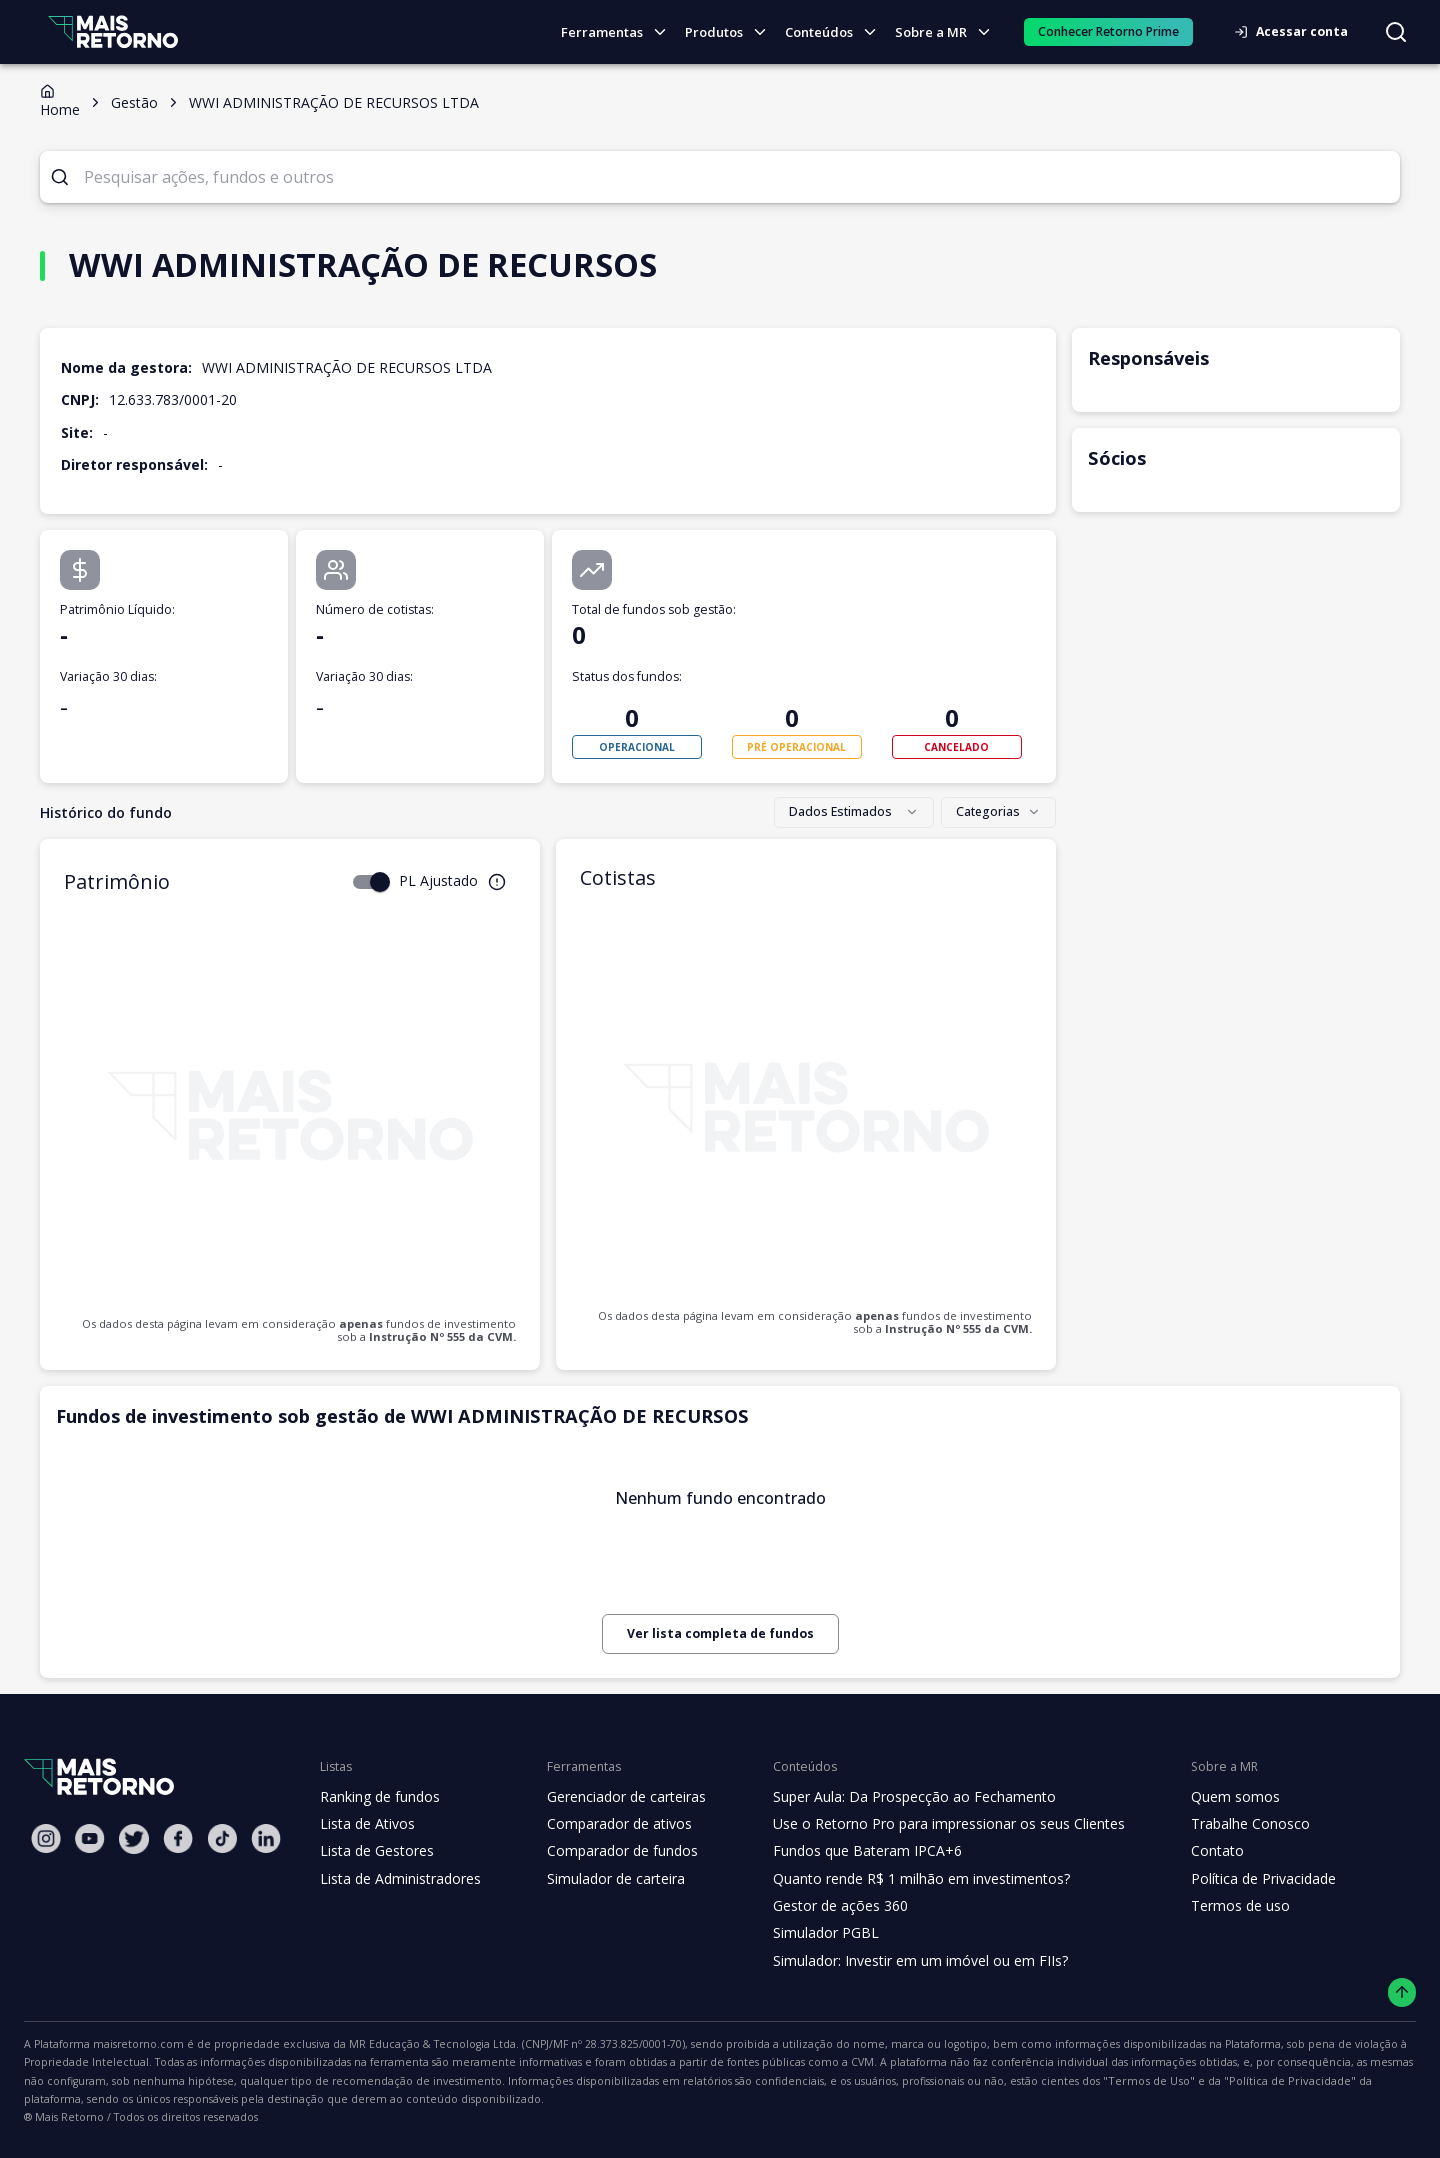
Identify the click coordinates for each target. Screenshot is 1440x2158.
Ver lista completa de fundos (720, 1633)
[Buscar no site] (1396, 32)
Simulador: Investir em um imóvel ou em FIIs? (902, 1961)
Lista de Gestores (375, 1851)
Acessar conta (1297, 31)
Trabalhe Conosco (1222, 1824)
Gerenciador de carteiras (616, 1797)
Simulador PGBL (812, 1933)
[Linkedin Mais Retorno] (266, 1838)
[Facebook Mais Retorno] (178, 1838)
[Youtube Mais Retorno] (90, 1838)
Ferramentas (622, 32)
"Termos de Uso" (757, 2081)
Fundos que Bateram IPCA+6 (851, 1851)
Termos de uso (1211, 1906)
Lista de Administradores (396, 1879)
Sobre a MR (948, 32)
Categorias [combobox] (1001, 812)
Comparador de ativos (608, 1824)
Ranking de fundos (378, 1797)
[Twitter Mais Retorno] (134, 1839)
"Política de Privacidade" (884, 2081)
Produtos (731, 32)
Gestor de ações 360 (825, 1906)
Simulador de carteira (605, 1879)
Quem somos (1206, 1797)
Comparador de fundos (610, 1851)
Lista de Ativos (365, 1824)
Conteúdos (837, 32)
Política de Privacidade (1236, 1879)
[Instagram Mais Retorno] (46, 1838)
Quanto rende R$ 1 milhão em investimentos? (902, 1879)
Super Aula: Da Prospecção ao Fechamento (896, 1797)
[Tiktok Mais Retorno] (222, 1838)
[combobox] (859, 813)
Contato (1189, 1851)
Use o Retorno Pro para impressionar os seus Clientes (929, 1824)
